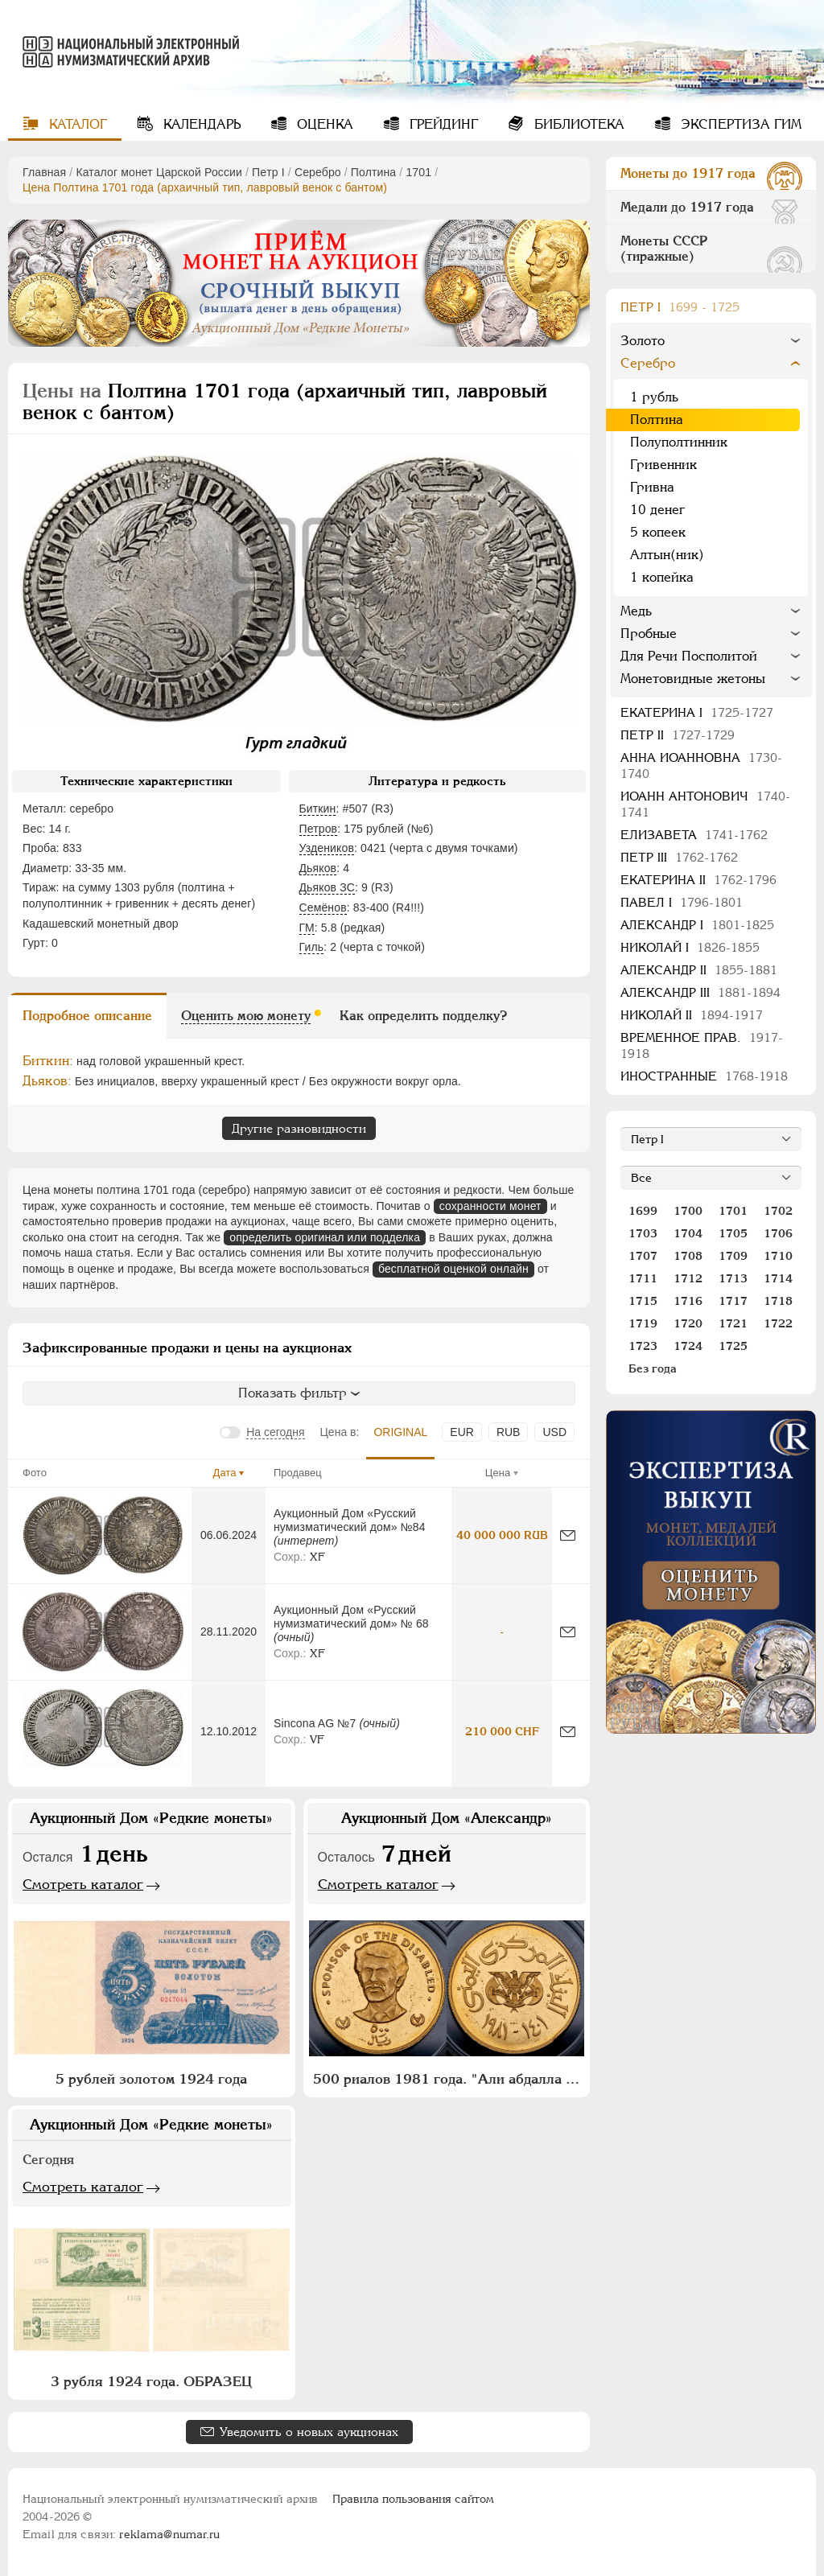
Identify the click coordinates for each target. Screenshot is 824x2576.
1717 (733, 1300)
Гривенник (663, 464)
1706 (778, 1233)
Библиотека (577, 124)
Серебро (318, 172)
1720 (688, 1323)
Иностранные (704, 1076)
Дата (225, 1473)
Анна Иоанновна (701, 765)
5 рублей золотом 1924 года (151, 2079)
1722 (778, 1323)
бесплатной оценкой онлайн (453, 1268)
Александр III (700, 992)
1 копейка (662, 577)
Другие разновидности (299, 1128)
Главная (44, 172)
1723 (642, 1345)
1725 (733, 1345)
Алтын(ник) (667, 554)
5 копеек (658, 532)
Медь (636, 611)
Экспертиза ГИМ (739, 124)
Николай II (691, 1015)
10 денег (657, 509)
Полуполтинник (678, 442)
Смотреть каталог (83, 1884)
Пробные (648, 633)
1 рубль (654, 397)
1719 (642, 1323)
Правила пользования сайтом (413, 2498)
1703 (642, 1233)
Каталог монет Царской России (159, 172)
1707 (642, 1255)
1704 (688, 1233)
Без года (652, 1368)
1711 (642, 1278)
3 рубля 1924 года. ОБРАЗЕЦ (151, 2381)
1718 (778, 1300)
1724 (688, 1345)
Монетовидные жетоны (692, 678)
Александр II (698, 970)
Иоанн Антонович (705, 804)
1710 (778, 1255)
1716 (688, 1300)
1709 (733, 1255)
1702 (778, 1210)
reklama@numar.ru (169, 2534)
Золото (642, 340)
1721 (733, 1323)
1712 (688, 1278)
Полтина (373, 172)
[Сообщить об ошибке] (567, 1535)
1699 (642, 1210)
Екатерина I (696, 712)
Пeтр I (268, 172)
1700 (688, 1210)
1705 (733, 1233)
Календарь (200, 124)
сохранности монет (490, 1206)
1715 (642, 1300)
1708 (688, 1255)
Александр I (697, 925)
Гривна (652, 487)
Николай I (690, 947)
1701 (418, 172)
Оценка (323, 124)
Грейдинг (442, 124)
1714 (778, 1278)
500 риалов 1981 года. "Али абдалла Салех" (449, 2079)
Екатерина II (698, 880)
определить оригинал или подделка (324, 1237)
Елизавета (694, 835)
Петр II (677, 735)
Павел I (681, 902)
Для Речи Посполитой (688, 656)
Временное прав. (701, 1045)
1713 (733, 1278)
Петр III (679, 857)
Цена (497, 1473)
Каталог (76, 124)
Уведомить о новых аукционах (309, 2431)
